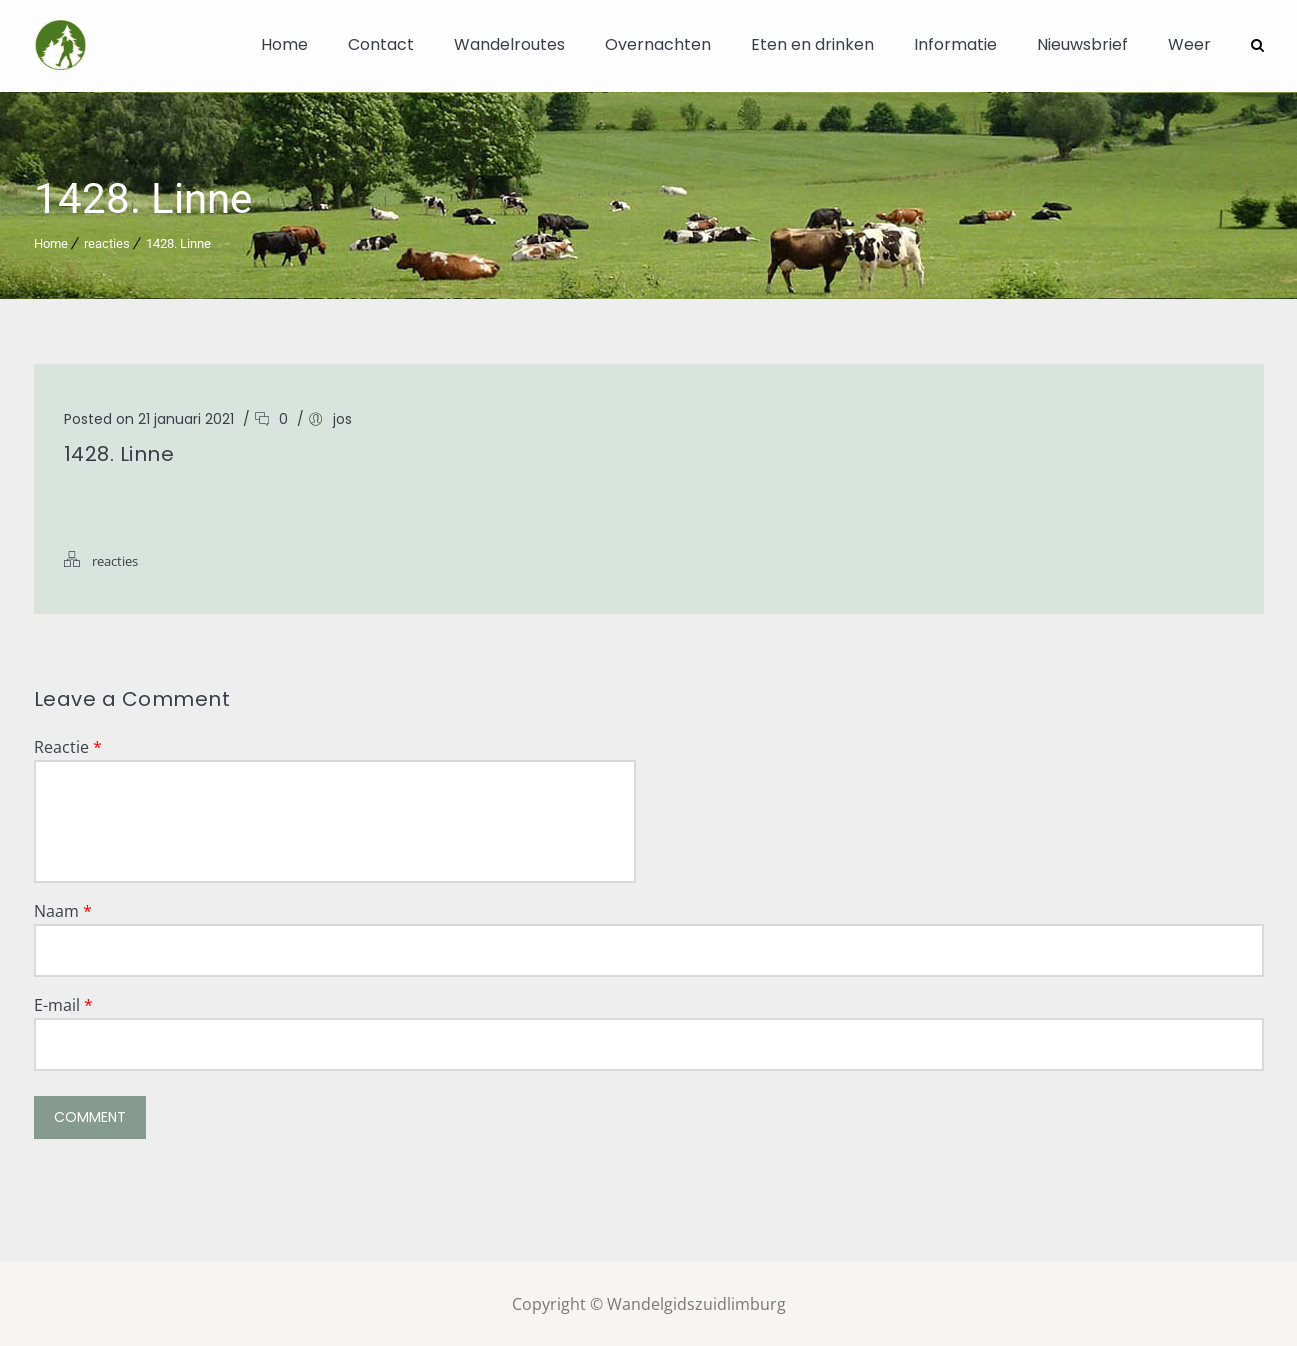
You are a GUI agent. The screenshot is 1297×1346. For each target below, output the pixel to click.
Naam (63, 909)
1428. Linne (178, 241)
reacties (107, 241)
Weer (1189, 44)
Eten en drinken (812, 44)
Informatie (955, 44)
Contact (381, 44)
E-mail (63, 1003)
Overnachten (658, 44)
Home (284, 44)
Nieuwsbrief (1082, 44)
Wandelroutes (509, 44)
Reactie (68, 745)
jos (342, 417)
